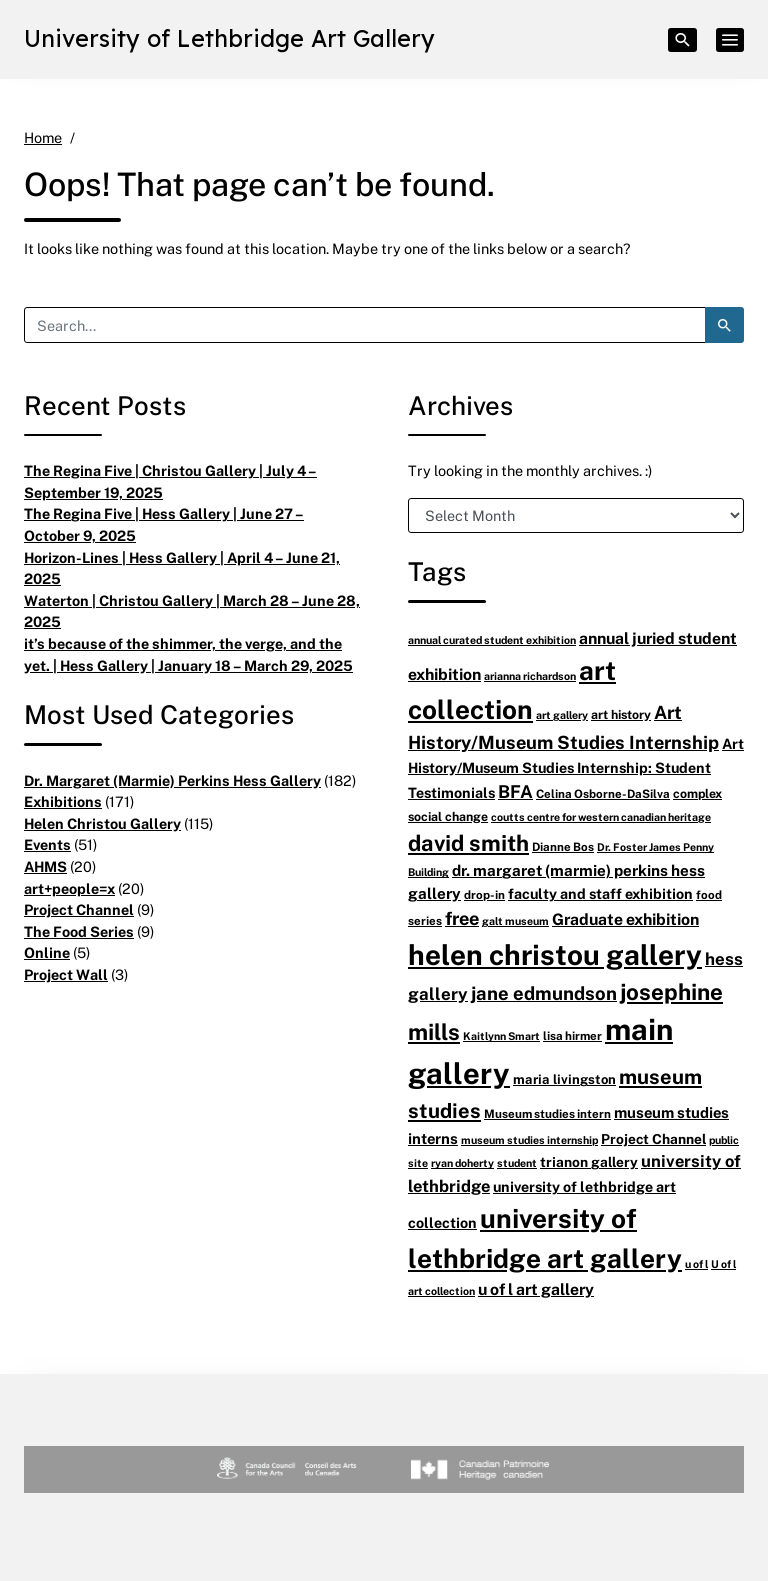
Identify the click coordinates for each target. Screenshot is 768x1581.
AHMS (45, 866)
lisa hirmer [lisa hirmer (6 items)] (572, 1035)
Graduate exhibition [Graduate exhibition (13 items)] (625, 919)
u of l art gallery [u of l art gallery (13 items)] (536, 1289)
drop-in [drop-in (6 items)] (484, 894)
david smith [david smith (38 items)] (468, 842)
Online (47, 952)
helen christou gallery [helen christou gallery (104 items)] (555, 954)
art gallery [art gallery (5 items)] (562, 714)
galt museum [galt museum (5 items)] (515, 920)
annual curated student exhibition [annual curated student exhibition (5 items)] (492, 639)
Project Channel (79, 909)
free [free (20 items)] (462, 918)
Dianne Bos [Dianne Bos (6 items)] (563, 846)
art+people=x (69, 888)
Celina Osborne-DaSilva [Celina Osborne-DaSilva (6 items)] (603, 793)
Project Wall (66, 974)
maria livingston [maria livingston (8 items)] (564, 1079)
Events (47, 844)
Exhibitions (63, 801)
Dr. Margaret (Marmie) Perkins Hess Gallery (172, 780)
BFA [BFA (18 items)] (515, 791)
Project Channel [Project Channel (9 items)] (653, 1138)
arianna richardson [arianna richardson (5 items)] (530, 675)
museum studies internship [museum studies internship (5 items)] (529, 1139)
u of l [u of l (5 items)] (696, 1263)
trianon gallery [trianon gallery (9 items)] (589, 1161)
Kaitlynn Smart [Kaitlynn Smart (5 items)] (501, 1035)
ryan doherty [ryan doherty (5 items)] (462, 1162)
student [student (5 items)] (517, 1162)
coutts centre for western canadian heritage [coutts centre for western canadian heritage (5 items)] (601, 816)
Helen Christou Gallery (102, 823)
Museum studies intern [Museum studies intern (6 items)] (547, 1113)
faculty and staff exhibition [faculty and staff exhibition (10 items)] (600, 893)
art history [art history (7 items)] (621, 714)
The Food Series (79, 931)
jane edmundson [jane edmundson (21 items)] (544, 992)
